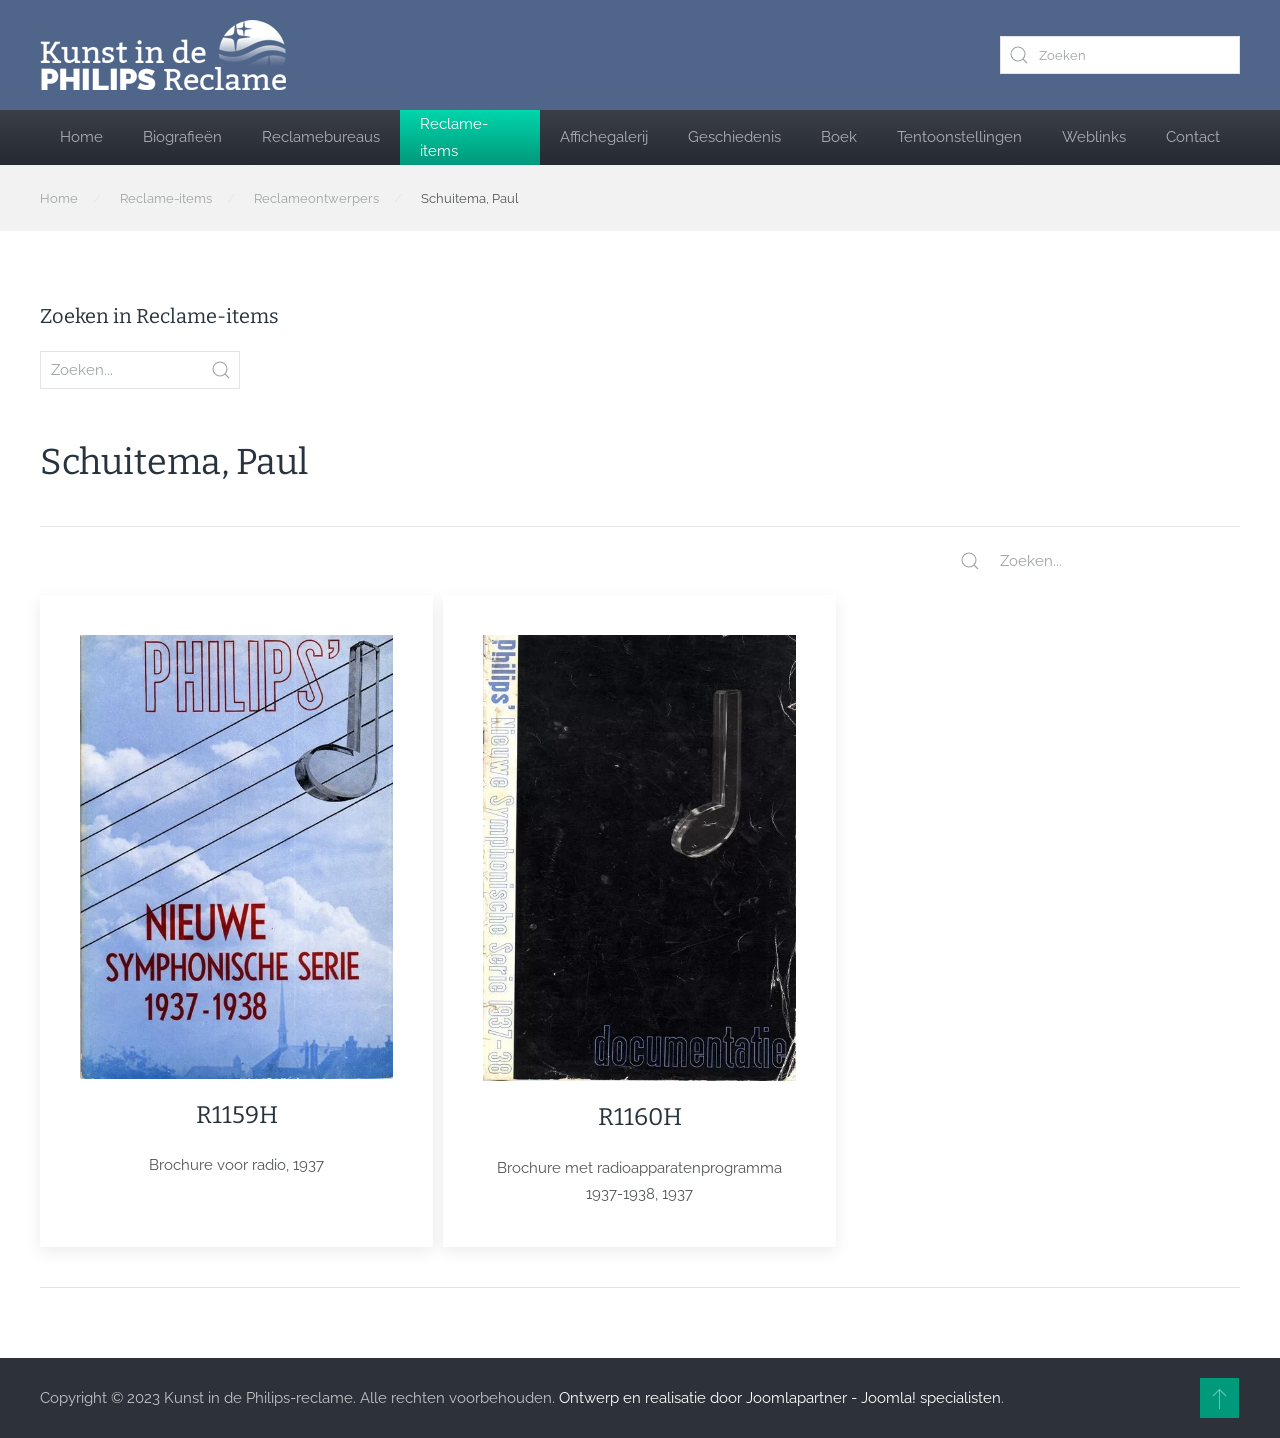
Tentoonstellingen (959, 137)
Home (81, 137)
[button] (1219, 1398)
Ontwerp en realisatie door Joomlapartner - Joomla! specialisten (780, 1398)
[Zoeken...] (1100, 561)
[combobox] (1120, 55)
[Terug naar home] (163, 55)
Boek (839, 137)
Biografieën (182, 137)
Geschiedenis (734, 137)
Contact (1193, 137)
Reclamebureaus (321, 137)
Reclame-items (454, 137)
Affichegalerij (604, 137)
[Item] (236, 906)
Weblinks (1094, 137)
